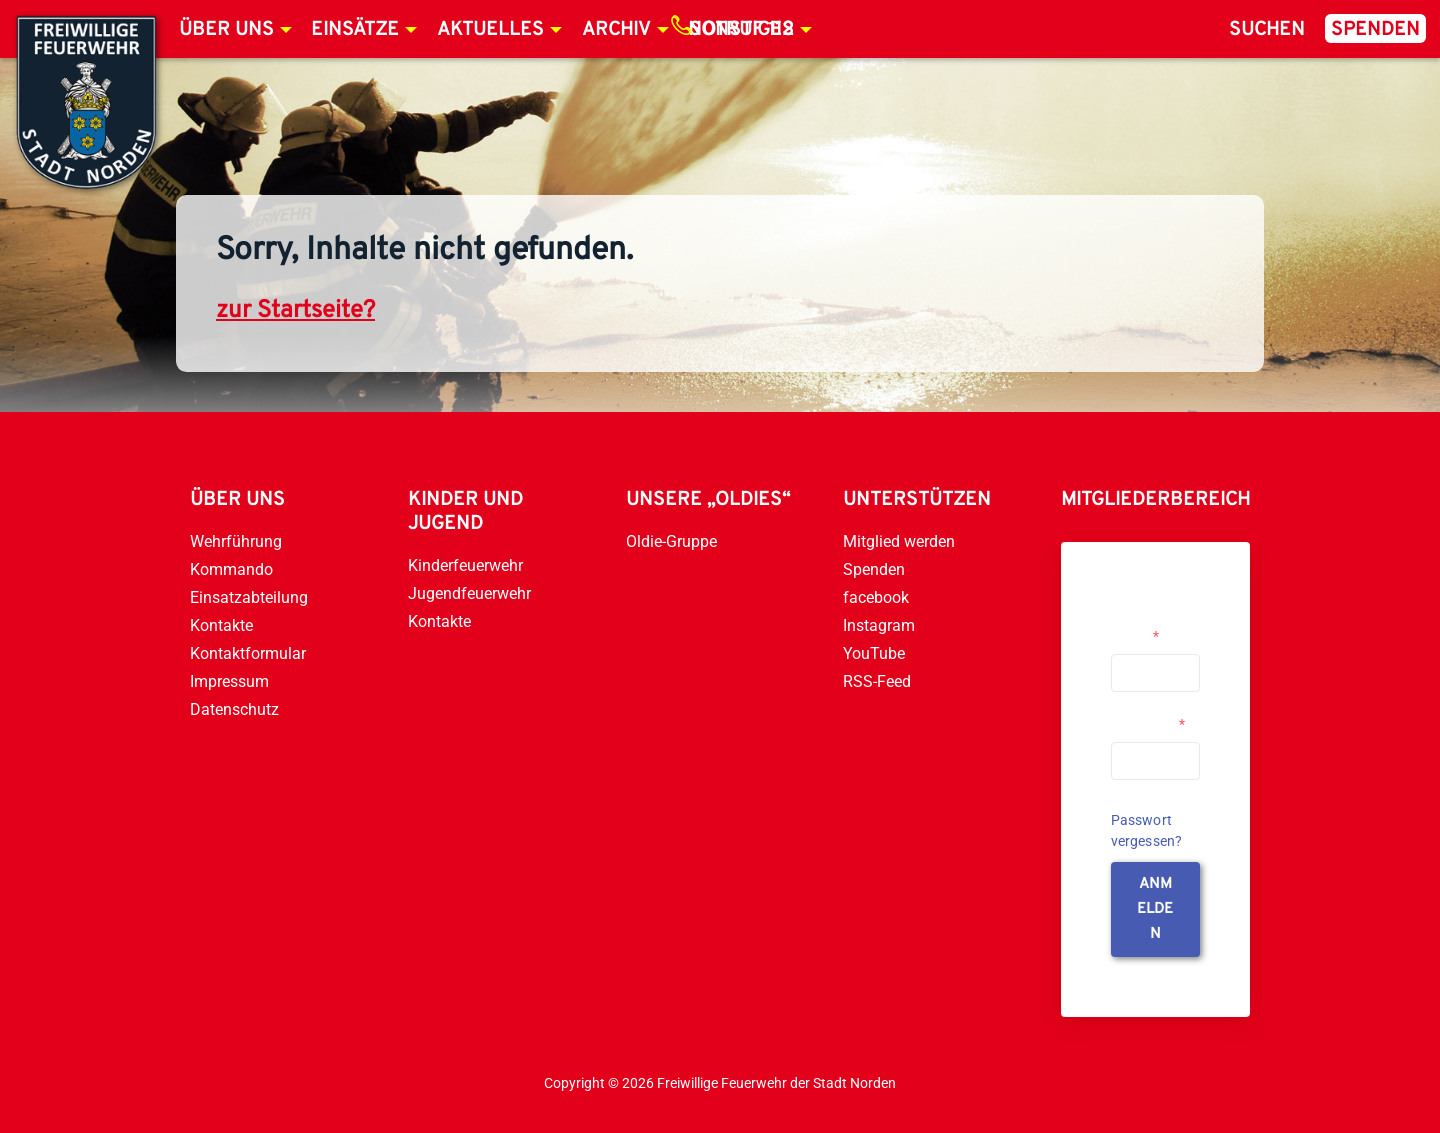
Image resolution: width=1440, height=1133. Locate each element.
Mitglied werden (899, 541)
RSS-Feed (877, 681)
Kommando (231, 569)
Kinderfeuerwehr (465, 565)
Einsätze (355, 30)
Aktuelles (490, 30)
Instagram (879, 625)
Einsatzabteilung (249, 597)
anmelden (1155, 909)
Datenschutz (234, 709)
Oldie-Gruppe (671, 541)
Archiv (616, 30)
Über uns (226, 30)
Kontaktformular (248, 653)
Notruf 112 (741, 30)
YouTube (874, 653)
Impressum (229, 681)
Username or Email (1150, 628)
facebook (876, 597)
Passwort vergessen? (1147, 830)
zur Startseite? (295, 311)
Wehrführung (236, 541)
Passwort (1148, 724)
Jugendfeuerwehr (469, 593)
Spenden (1375, 30)
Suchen (1267, 30)
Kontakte (221, 625)
